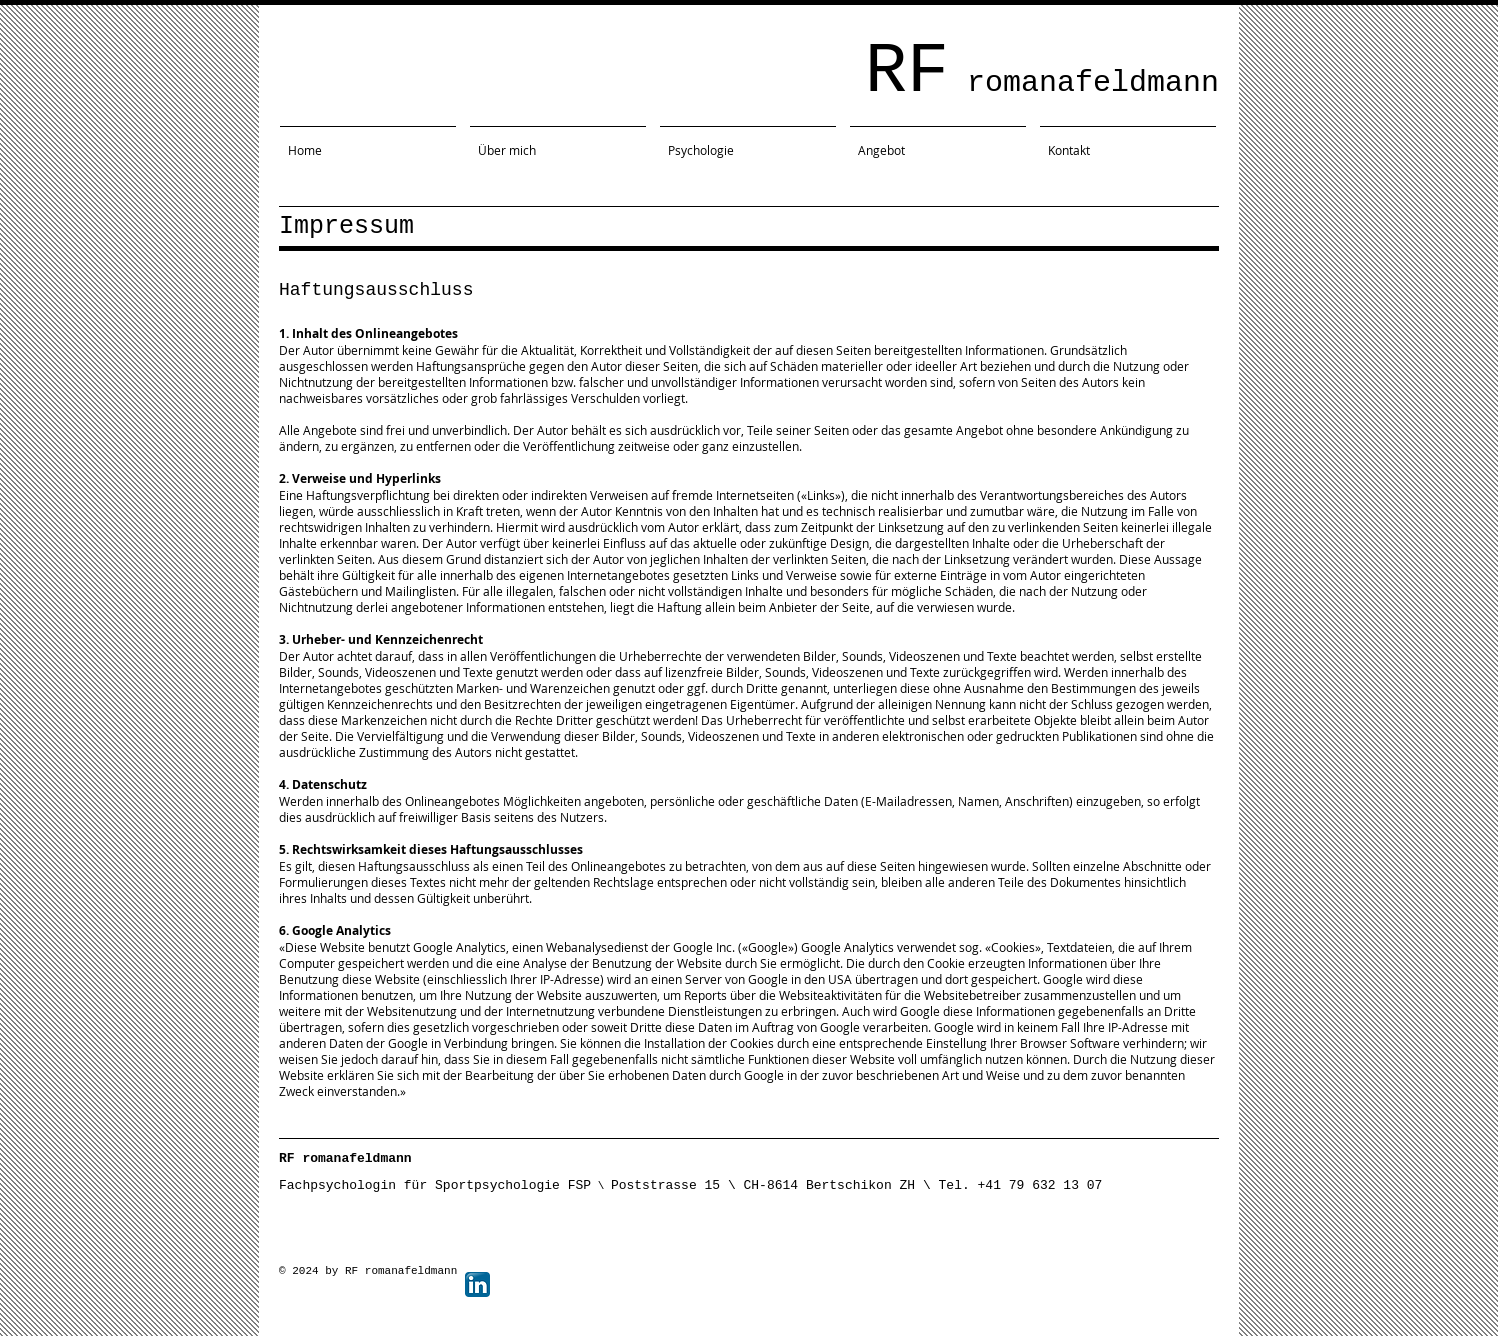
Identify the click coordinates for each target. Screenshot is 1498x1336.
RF (1042, 72)
